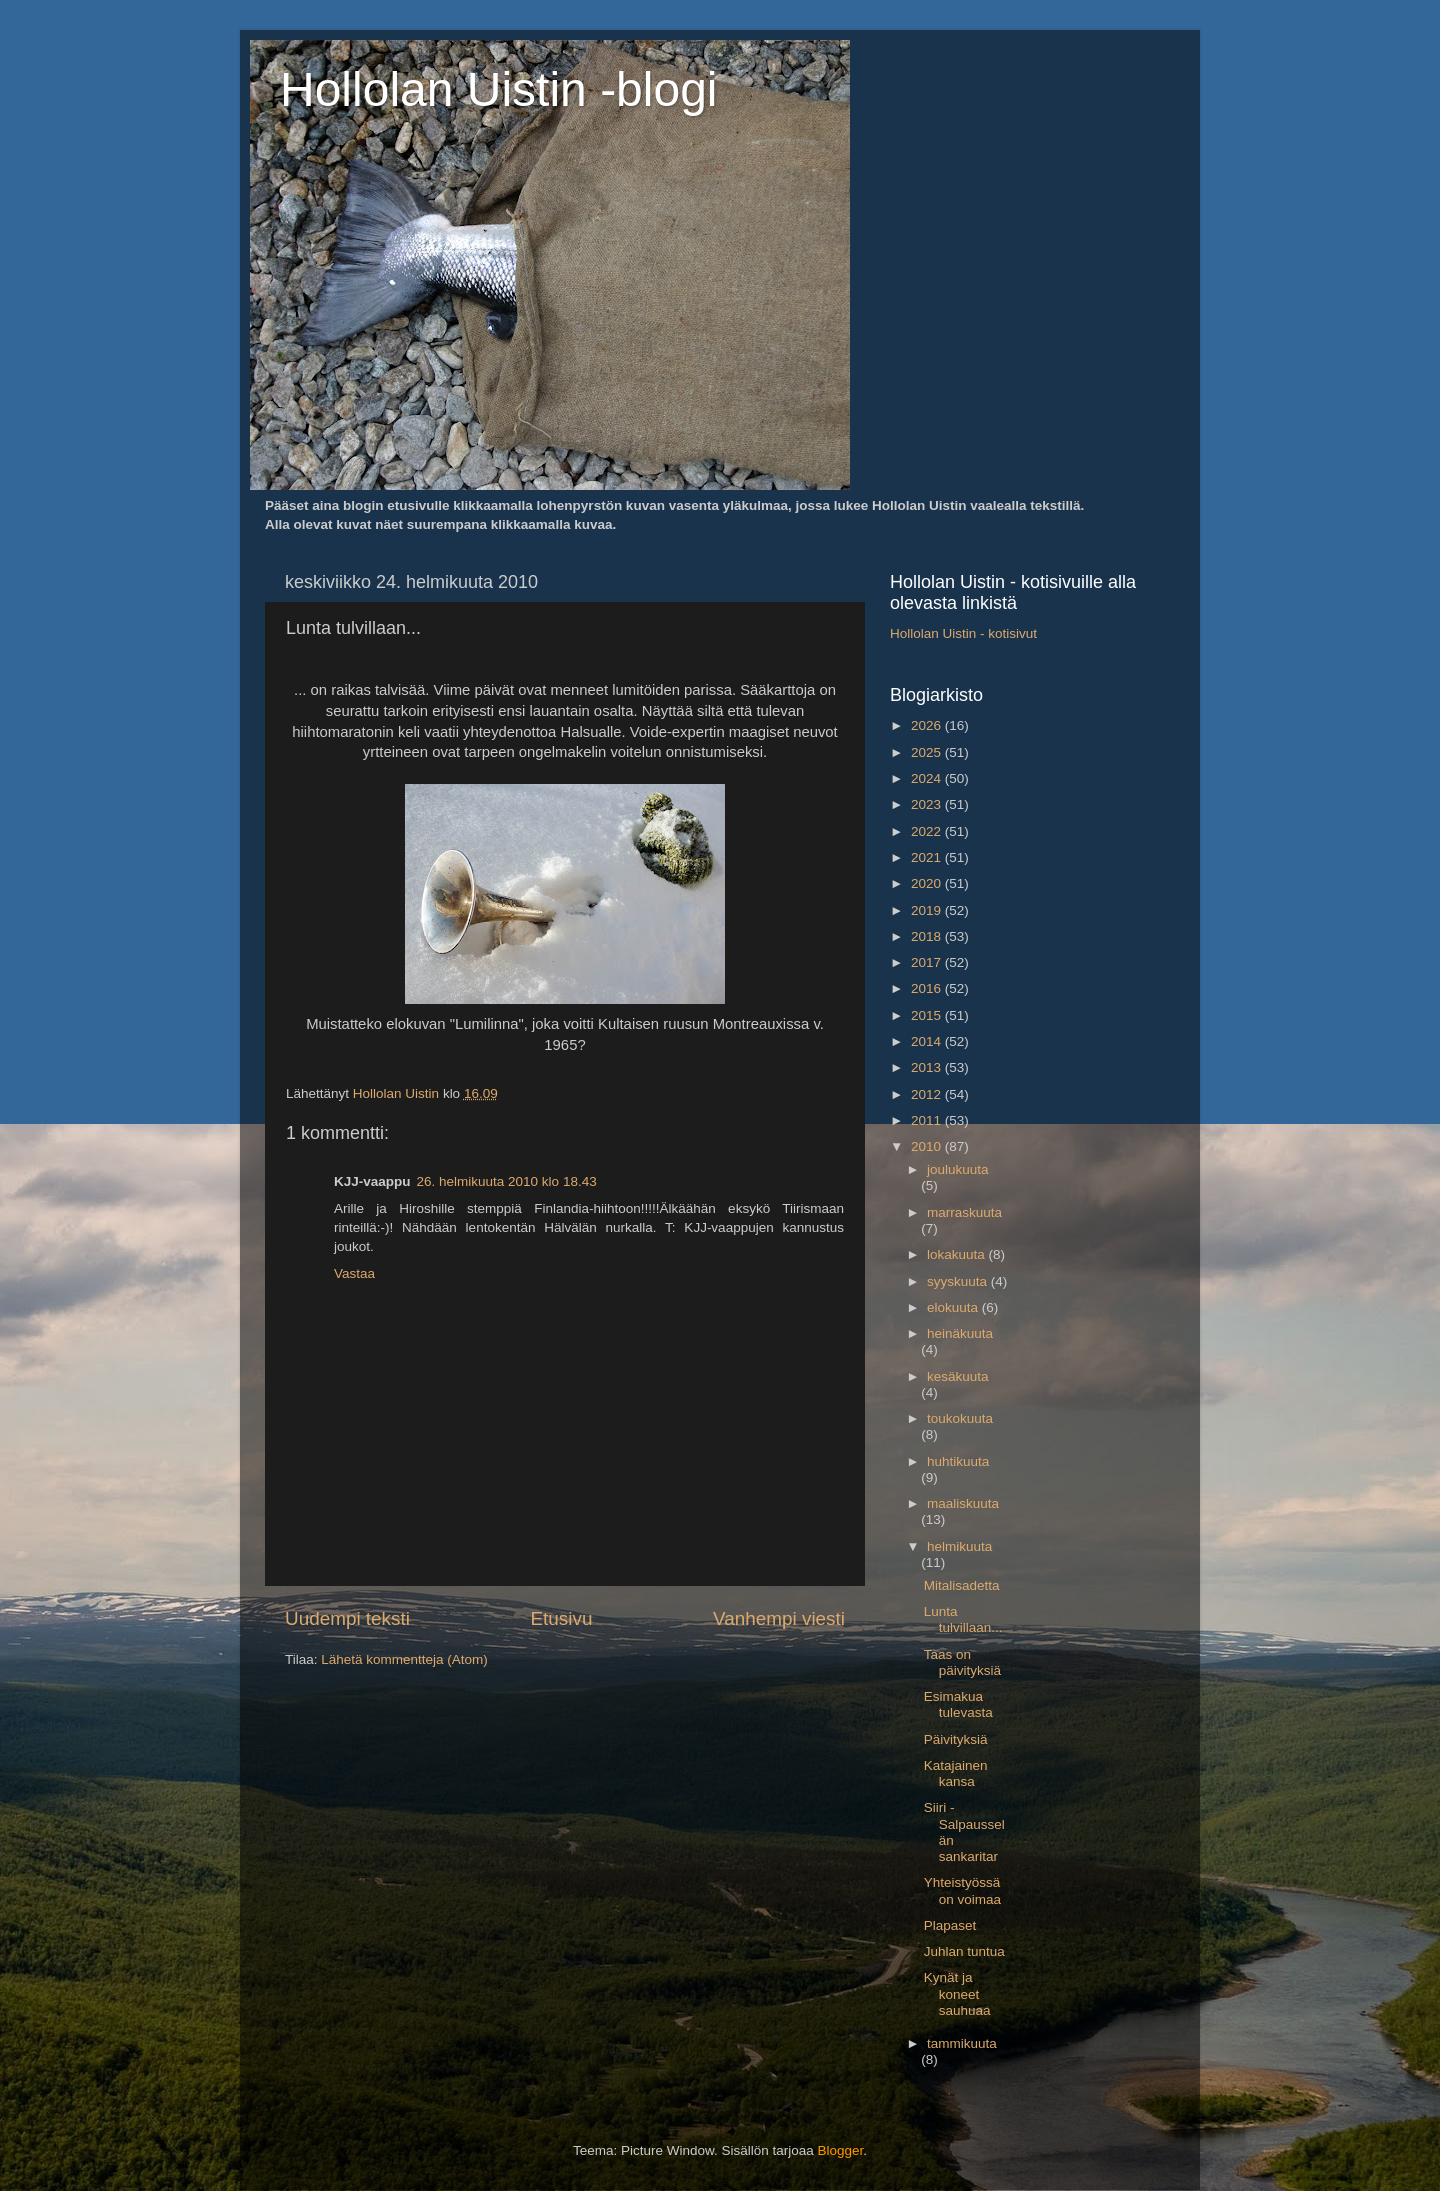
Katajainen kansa (956, 1773)
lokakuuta (958, 1254)
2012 (928, 1094)
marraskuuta (964, 1212)
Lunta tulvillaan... (963, 1619)
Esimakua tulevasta (958, 1704)
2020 (928, 883)
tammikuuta (962, 2043)
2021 (928, 857)
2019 (928, 910)
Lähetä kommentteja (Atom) (404, 1659)
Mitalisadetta (962, 1585)
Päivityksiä (956, 1739)
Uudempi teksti (347, 1618)
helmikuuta (959, 1546)
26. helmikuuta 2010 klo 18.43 (507, 1181)
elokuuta (954, 1307)
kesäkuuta (958, 1376)
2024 (928, 778)
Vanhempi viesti (779, 1618)
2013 (928, 1067)
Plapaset (950, 1925)
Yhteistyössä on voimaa (962, 1890)
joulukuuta (958, 1169)
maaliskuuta (963, 1503)
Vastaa (354, 1273)
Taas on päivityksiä (962, 1662)
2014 (928, 1041)
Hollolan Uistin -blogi (499, 89)
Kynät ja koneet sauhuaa (957, 1993)
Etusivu (562, 1618)
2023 (928, 804)
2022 (928, 831)
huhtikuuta (958, 1461)
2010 (928, 1146)
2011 (928, 1120)
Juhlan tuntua (964, 1951)
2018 (928, 936)
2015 (928, 1015)
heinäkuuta (960, 1333)
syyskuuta (959, 1281)
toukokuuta (960, 1418)
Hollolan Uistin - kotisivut (963, 633)
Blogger (841, 2150)
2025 (928, 752)
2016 (928, 988)
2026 (928, 725)
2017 (928, 962)
